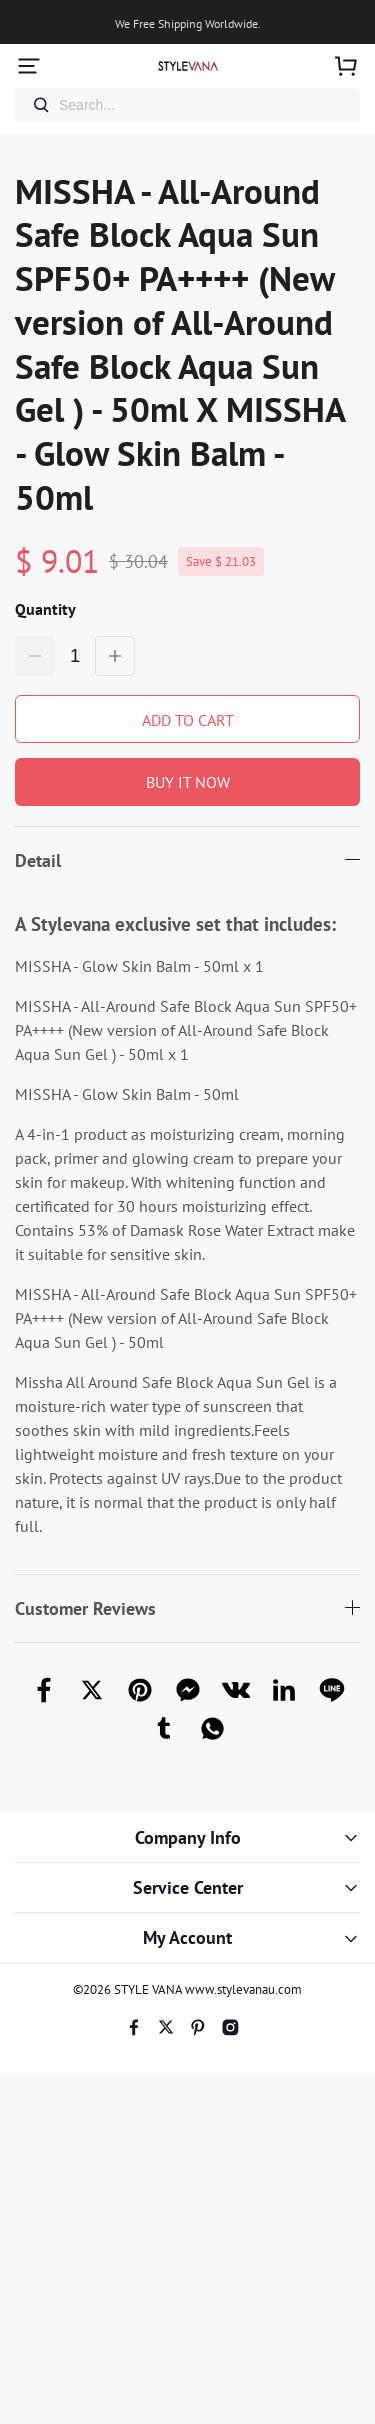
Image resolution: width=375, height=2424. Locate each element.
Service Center (188, 1887)
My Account (187, 1937)
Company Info (188, 1837)
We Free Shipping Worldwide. (188, 23)
